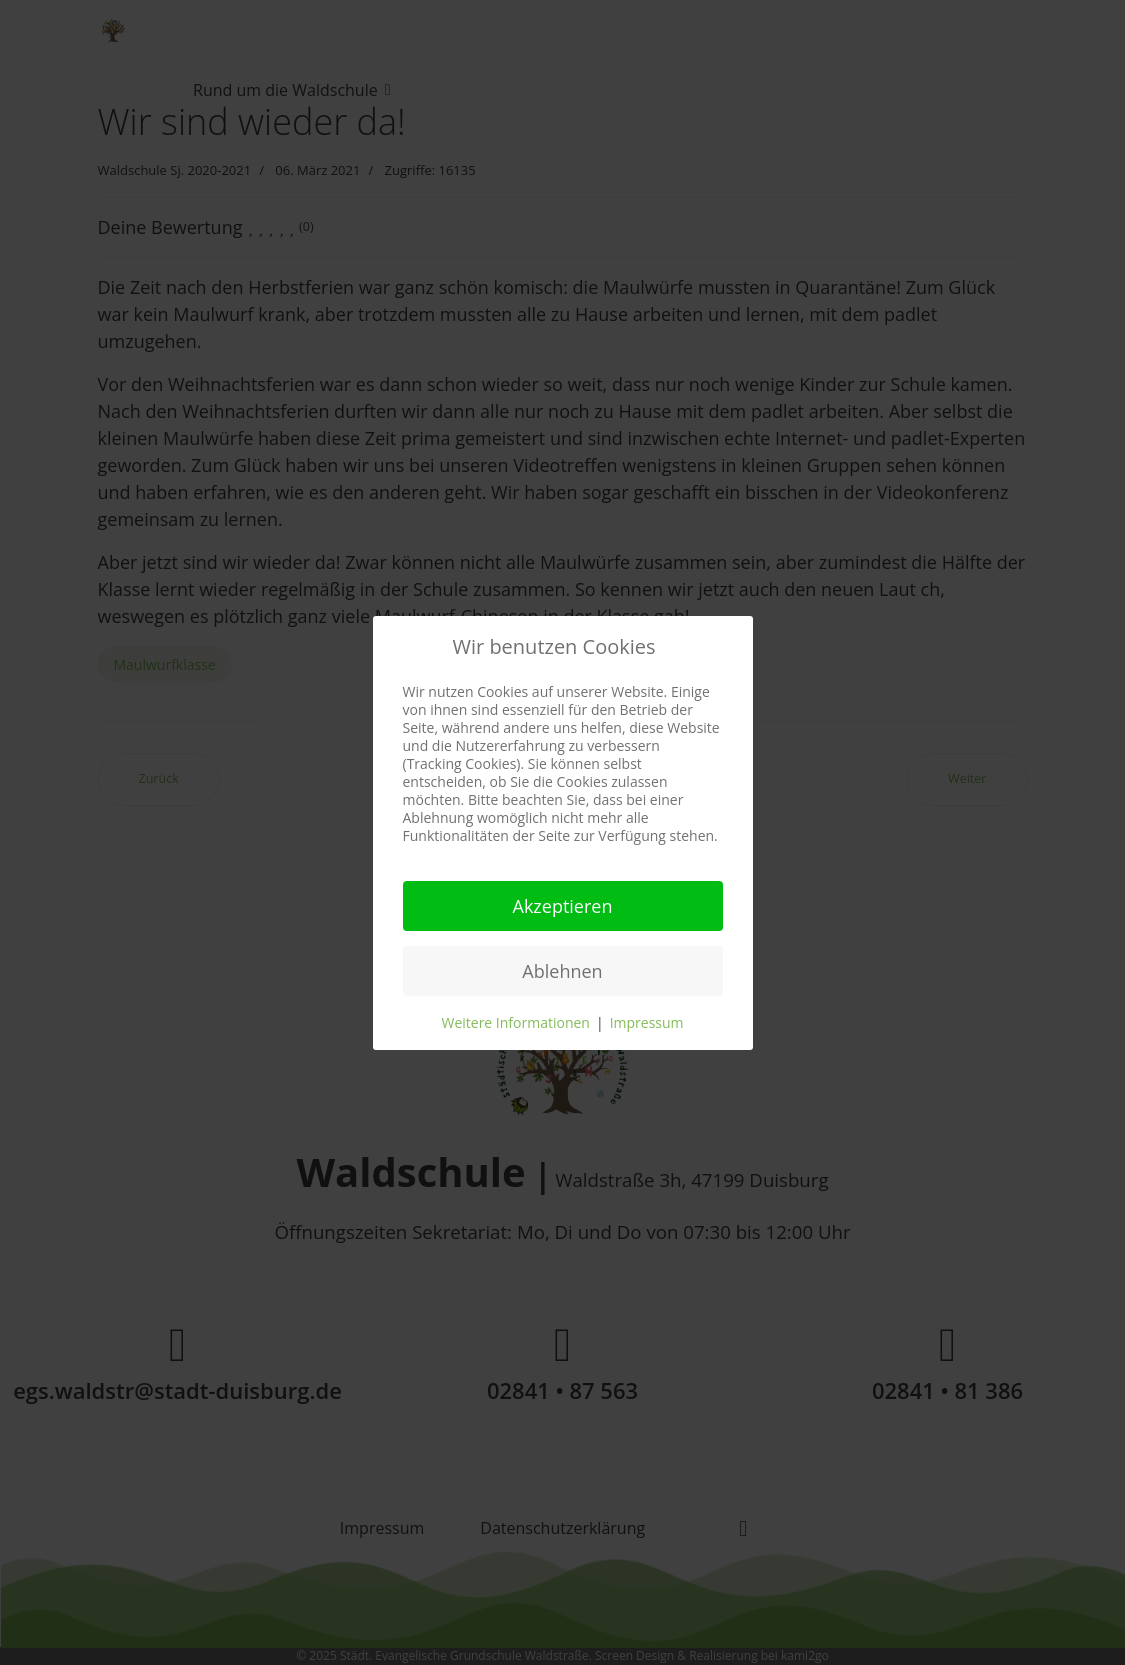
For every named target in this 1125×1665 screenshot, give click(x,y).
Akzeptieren (563, 906)
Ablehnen (562, 971)
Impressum (647, 1022)
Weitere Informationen (515, 1022)
